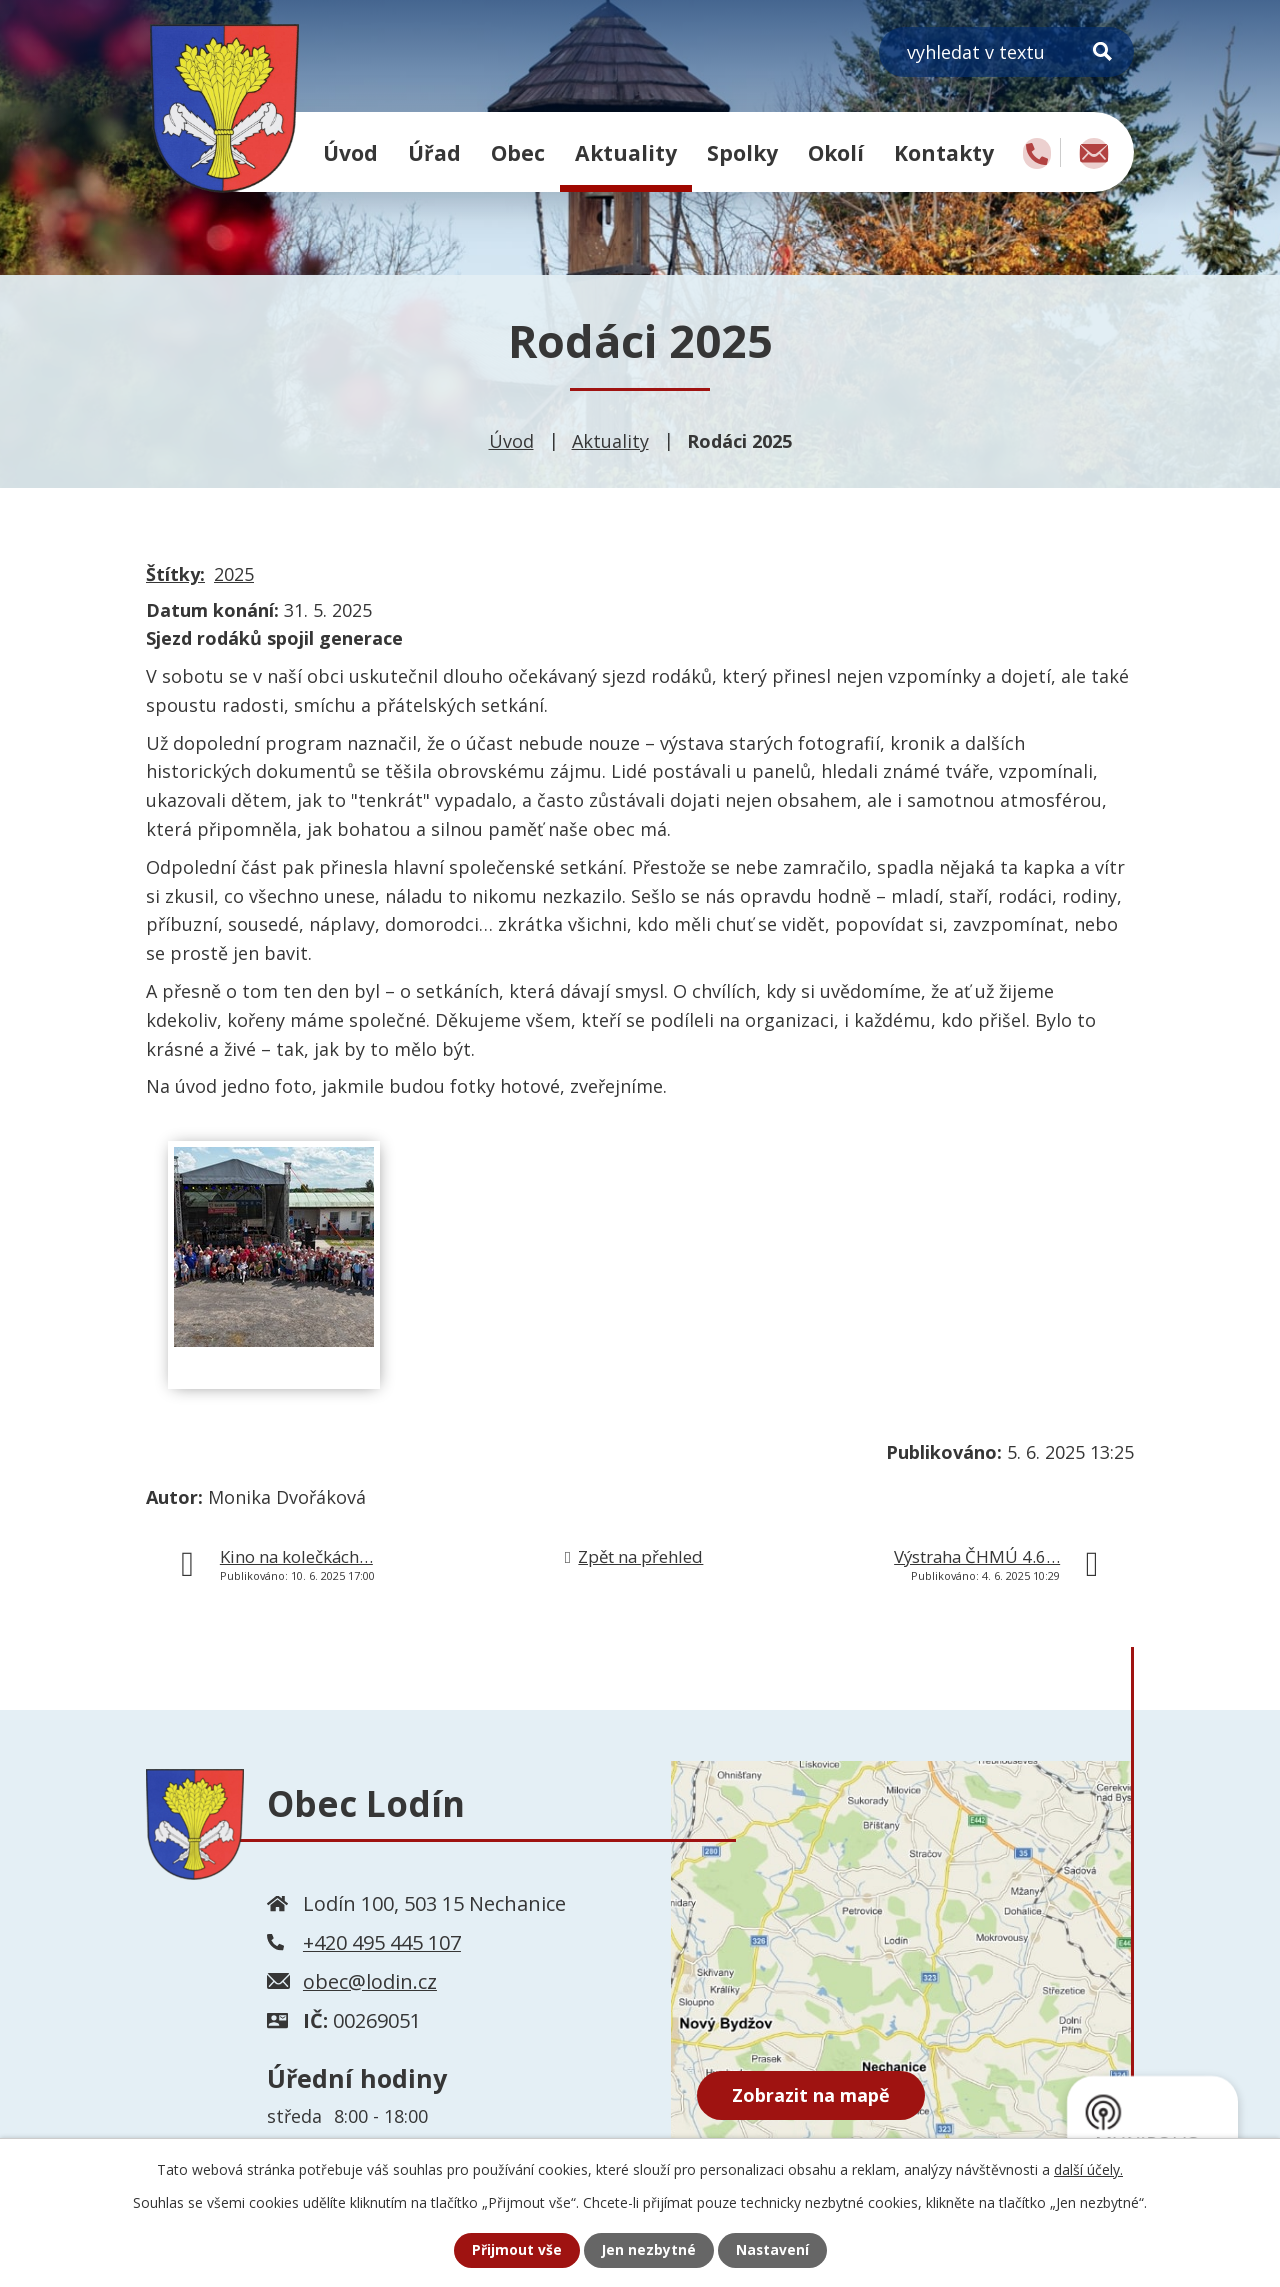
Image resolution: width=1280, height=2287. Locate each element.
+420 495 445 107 (382, 1942)
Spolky (742, 152)
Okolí (836, 152)
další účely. (1088, 2169)
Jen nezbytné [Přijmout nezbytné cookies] (648, 2250)
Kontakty (944, 152)
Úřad (434, 152)
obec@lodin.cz (370, 1981)
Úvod (350, 152)
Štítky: (175, 574)
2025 (234, 574)
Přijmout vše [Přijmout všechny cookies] (516, 2250)
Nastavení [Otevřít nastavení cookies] (773, 2250)
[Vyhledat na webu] (1006, 52)
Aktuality (626, 152)
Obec (518, 152)
